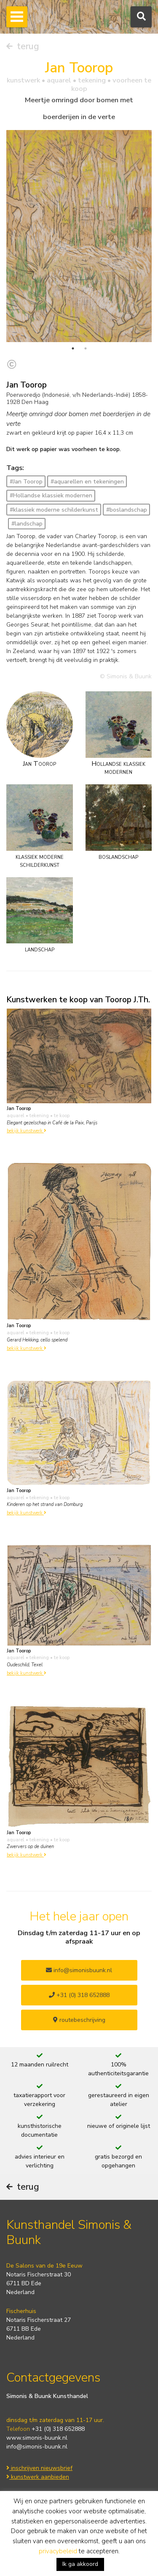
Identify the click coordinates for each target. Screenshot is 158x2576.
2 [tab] (85, 348)
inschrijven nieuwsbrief (39, 2468)
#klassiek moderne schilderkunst (54, 510)
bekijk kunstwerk (26, 1131)
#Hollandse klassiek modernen (51, 495)
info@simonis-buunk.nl (36, 2447)
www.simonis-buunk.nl (36, 2438)
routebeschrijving (79, 2020)
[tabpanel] (79, 236)
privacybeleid (58, 2551)
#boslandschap (126, 510)
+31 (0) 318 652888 (79, 1995)
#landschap (27, 524)
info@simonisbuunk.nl (79, 1970)
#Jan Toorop (26, 482)
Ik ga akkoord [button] (80, 2564)
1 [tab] (73, 348)
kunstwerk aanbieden (37, 2477)
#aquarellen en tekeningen (87, 482)
